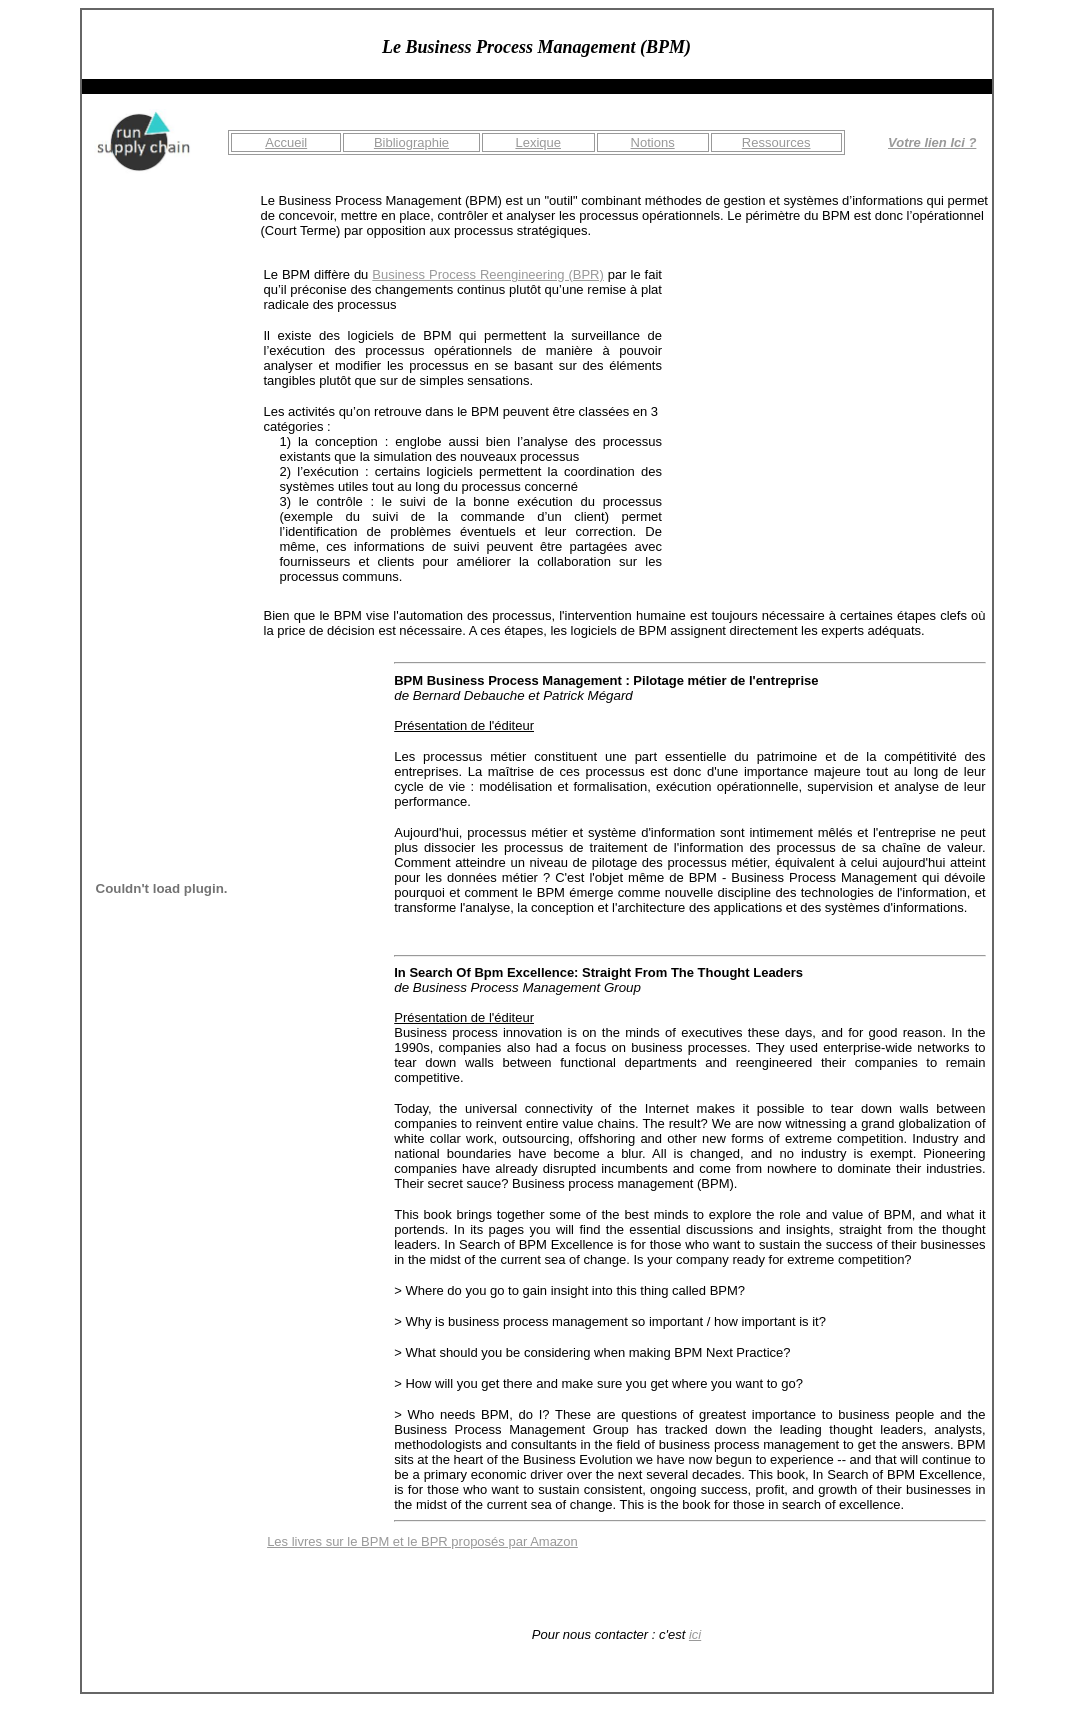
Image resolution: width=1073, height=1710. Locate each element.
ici (695, 1634)
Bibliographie (411, 142)
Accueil (286, 142)
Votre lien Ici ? (932, 142)
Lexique (538, 142)
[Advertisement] (835, 392)
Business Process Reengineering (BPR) (488, 274)
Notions (653, 142)
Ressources (776, 142)
